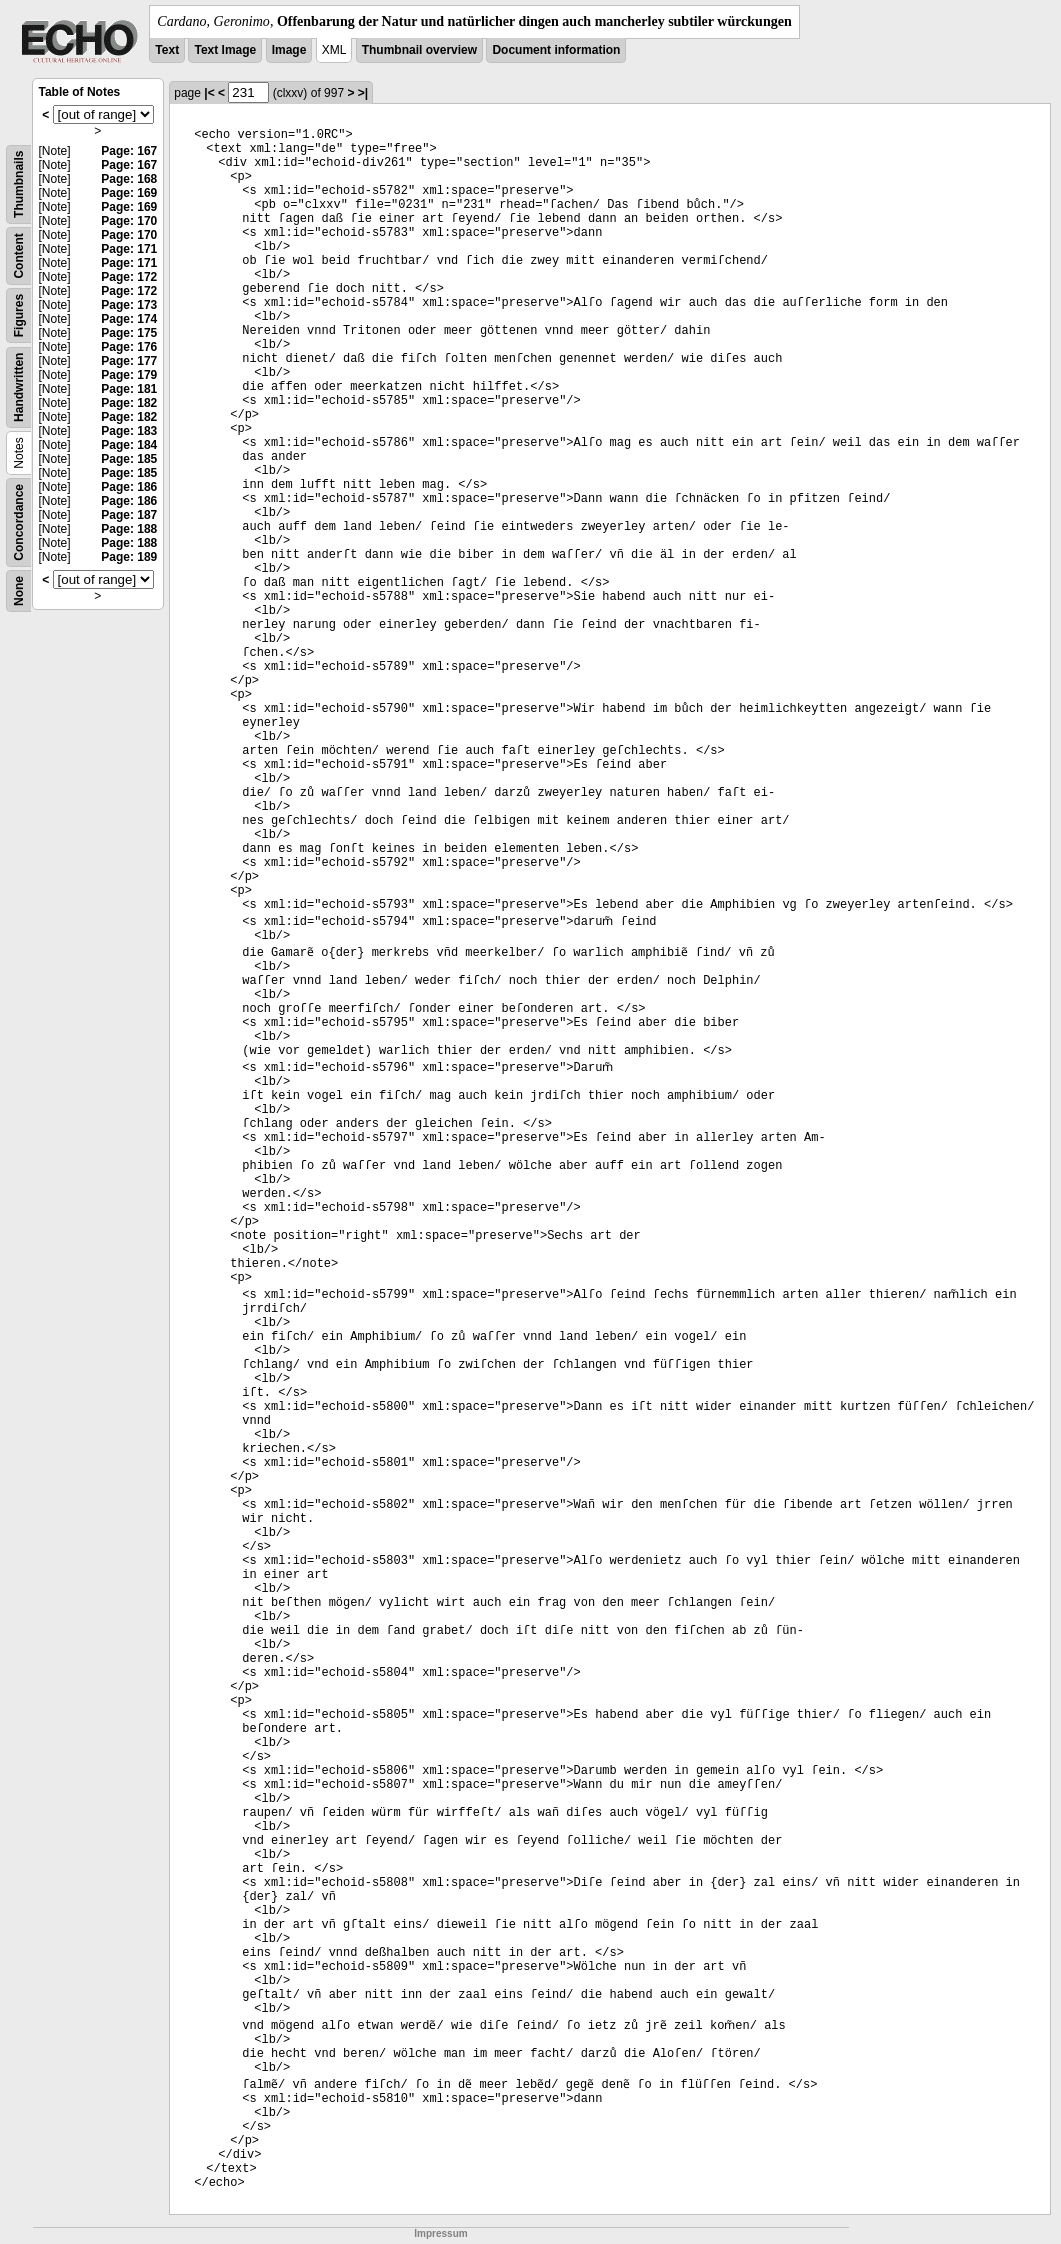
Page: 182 (129, 403)
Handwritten (19, 387)
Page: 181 (129, 389)
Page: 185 (129, 459)
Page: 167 (129, 151)
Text (167, 50)
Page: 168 (129, 179)
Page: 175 (129, 333)
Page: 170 (129, 221)
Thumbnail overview (419, 50)
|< (209, 93)
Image (289, 50)
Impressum (440, 2233)
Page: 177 (129, 361)
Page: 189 (129, 557)
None (19, 591)
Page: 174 (129, 319)
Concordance (19, 522)
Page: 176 (129, 347)
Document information (556, 50)
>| (363, 93)
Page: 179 (129, 375)
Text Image (225, 50)
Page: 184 (129, 445)
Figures (19, 315)
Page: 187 (129, 515)
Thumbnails (19, 184)
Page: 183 (129, 431)
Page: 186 (129, 487)
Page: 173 (129, 305)
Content (19, 255)
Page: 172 (129, 277)
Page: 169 (129, 193)
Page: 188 (129, 529)
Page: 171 (129, 249)
